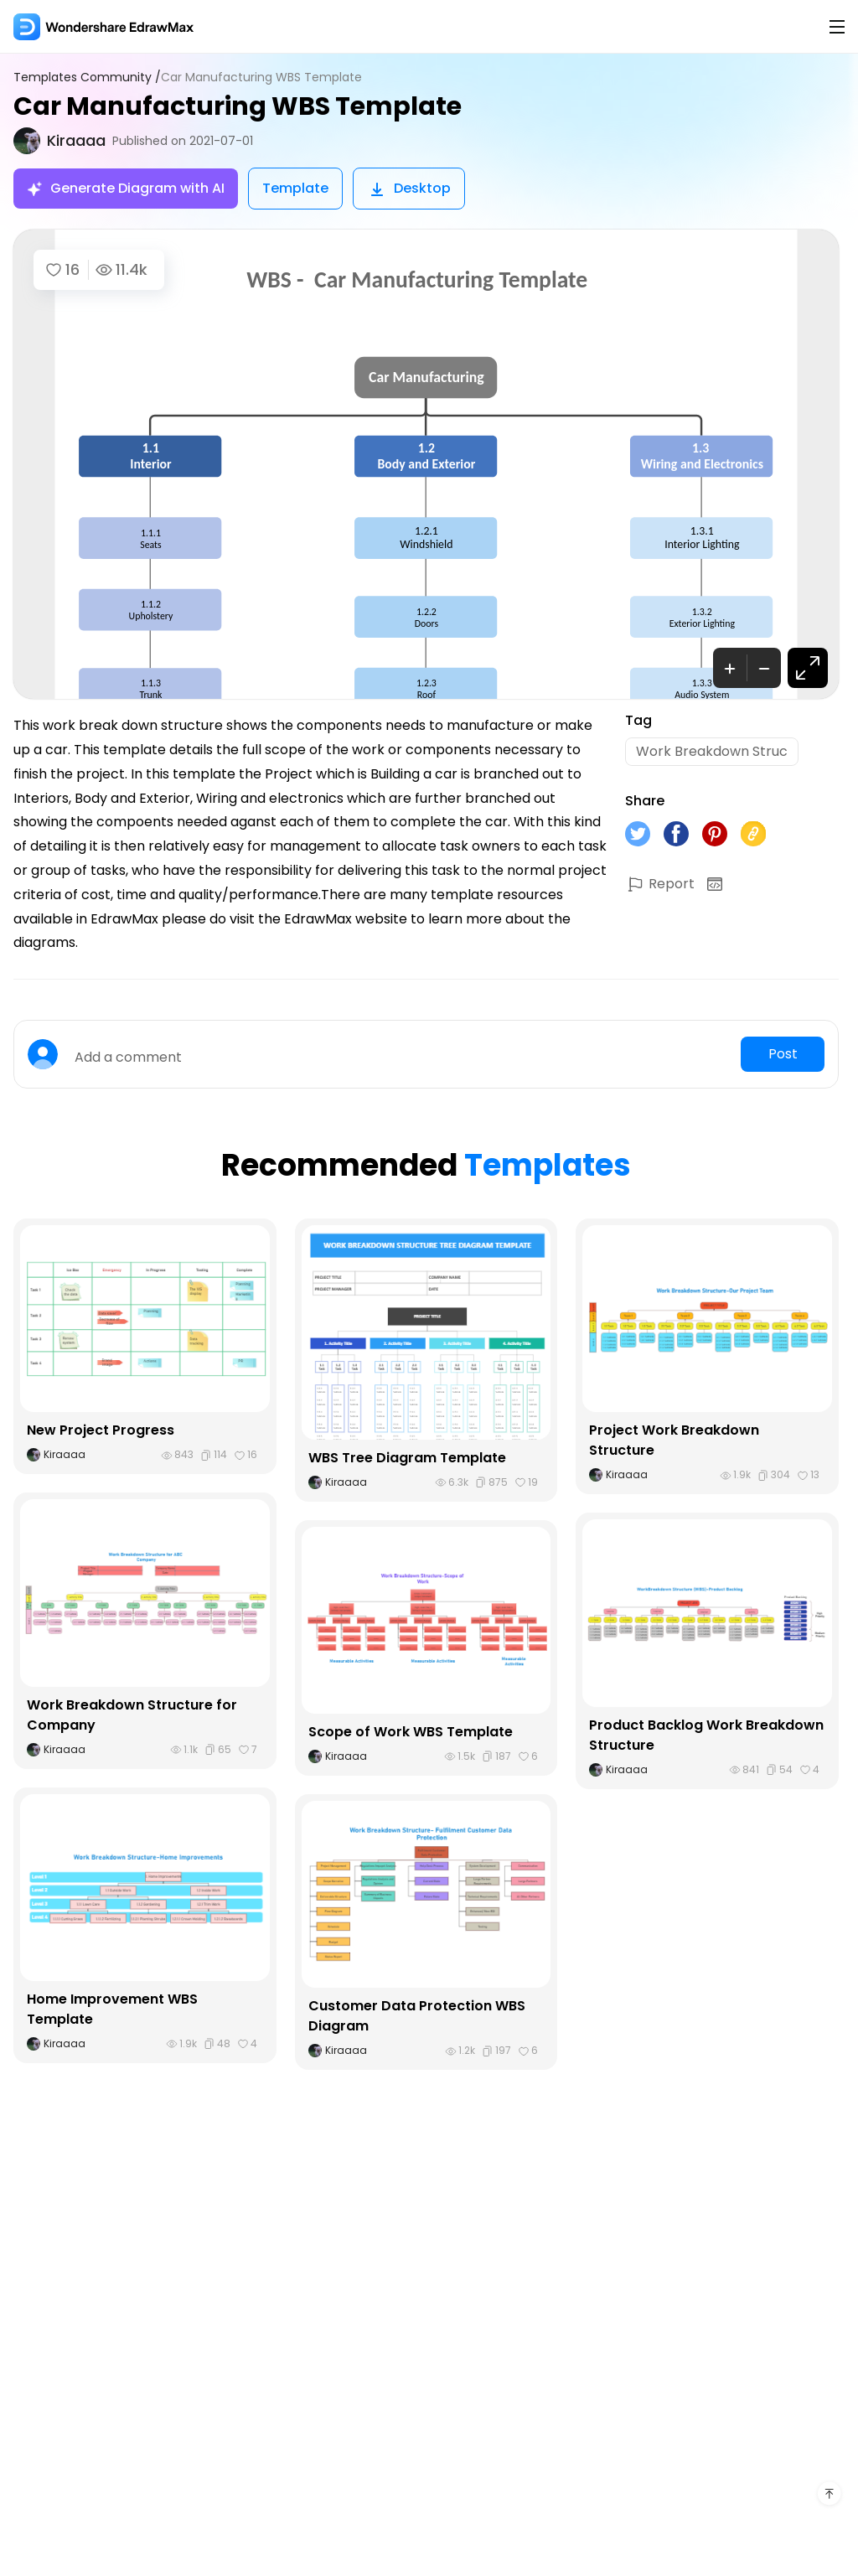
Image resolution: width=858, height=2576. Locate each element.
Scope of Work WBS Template (410, 1731)
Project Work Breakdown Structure (674, 1440)
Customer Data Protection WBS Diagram (416, 2015)
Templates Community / (87, 77)
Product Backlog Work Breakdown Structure (706, 1735)
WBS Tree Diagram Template (407, 1457)
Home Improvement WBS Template (112, 2009)
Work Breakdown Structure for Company (132, 1715)
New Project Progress (100, 1430)
